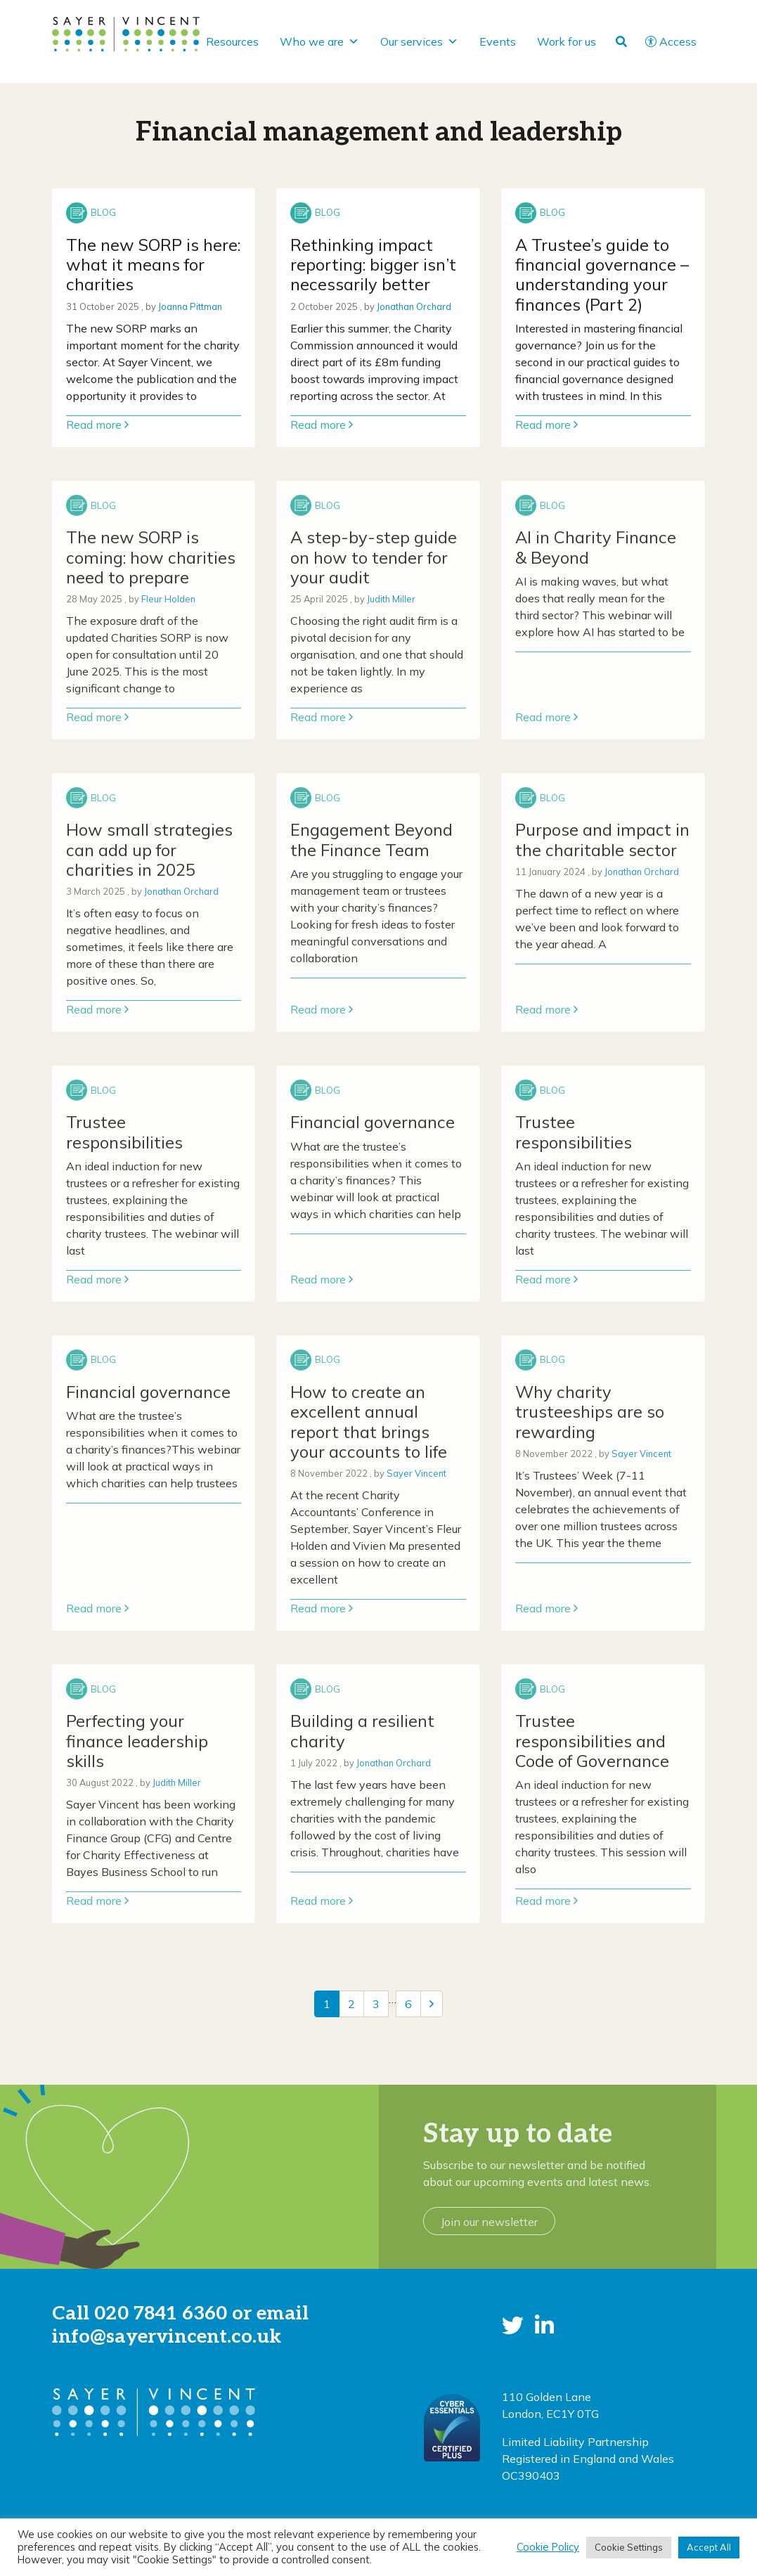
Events (497, 41)
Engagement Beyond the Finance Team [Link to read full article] (371, 839)
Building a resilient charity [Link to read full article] (362, 1730)
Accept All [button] (709, 2547)
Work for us (566, 41)
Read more (97, 425)
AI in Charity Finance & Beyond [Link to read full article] (595, 546)
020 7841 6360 (160, 2313)
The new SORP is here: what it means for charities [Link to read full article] (153, 264)
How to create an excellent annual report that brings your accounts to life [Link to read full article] (368, 1421)
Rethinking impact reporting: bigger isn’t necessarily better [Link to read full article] (373, 264)
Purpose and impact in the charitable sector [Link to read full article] (602, 839)
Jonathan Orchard (414, 306)
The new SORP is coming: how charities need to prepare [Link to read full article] (150, 557)
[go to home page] (126, 33)
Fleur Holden (168, 598)
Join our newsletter (489, 2222)
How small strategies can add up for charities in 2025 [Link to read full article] (149, 849)
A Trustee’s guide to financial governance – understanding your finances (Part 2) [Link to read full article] (602, 274)
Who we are (319, 41)
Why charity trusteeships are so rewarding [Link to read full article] (589, 1411)
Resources (232, 41)
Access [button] (671, 41)
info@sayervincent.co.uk (166, 2336)
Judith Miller (391, 598)
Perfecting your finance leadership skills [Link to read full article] (137, 1740)
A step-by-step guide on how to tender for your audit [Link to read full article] (373, 557)
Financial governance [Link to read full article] (372, 1121)
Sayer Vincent (416, 1473)
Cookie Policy (548, 2547)
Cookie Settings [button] (629, 2547)
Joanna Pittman (190, 306)
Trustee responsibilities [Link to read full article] (124, 1131)
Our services (419, 41)
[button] (513, 2325)
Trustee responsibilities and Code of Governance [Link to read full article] (592, 1740)
